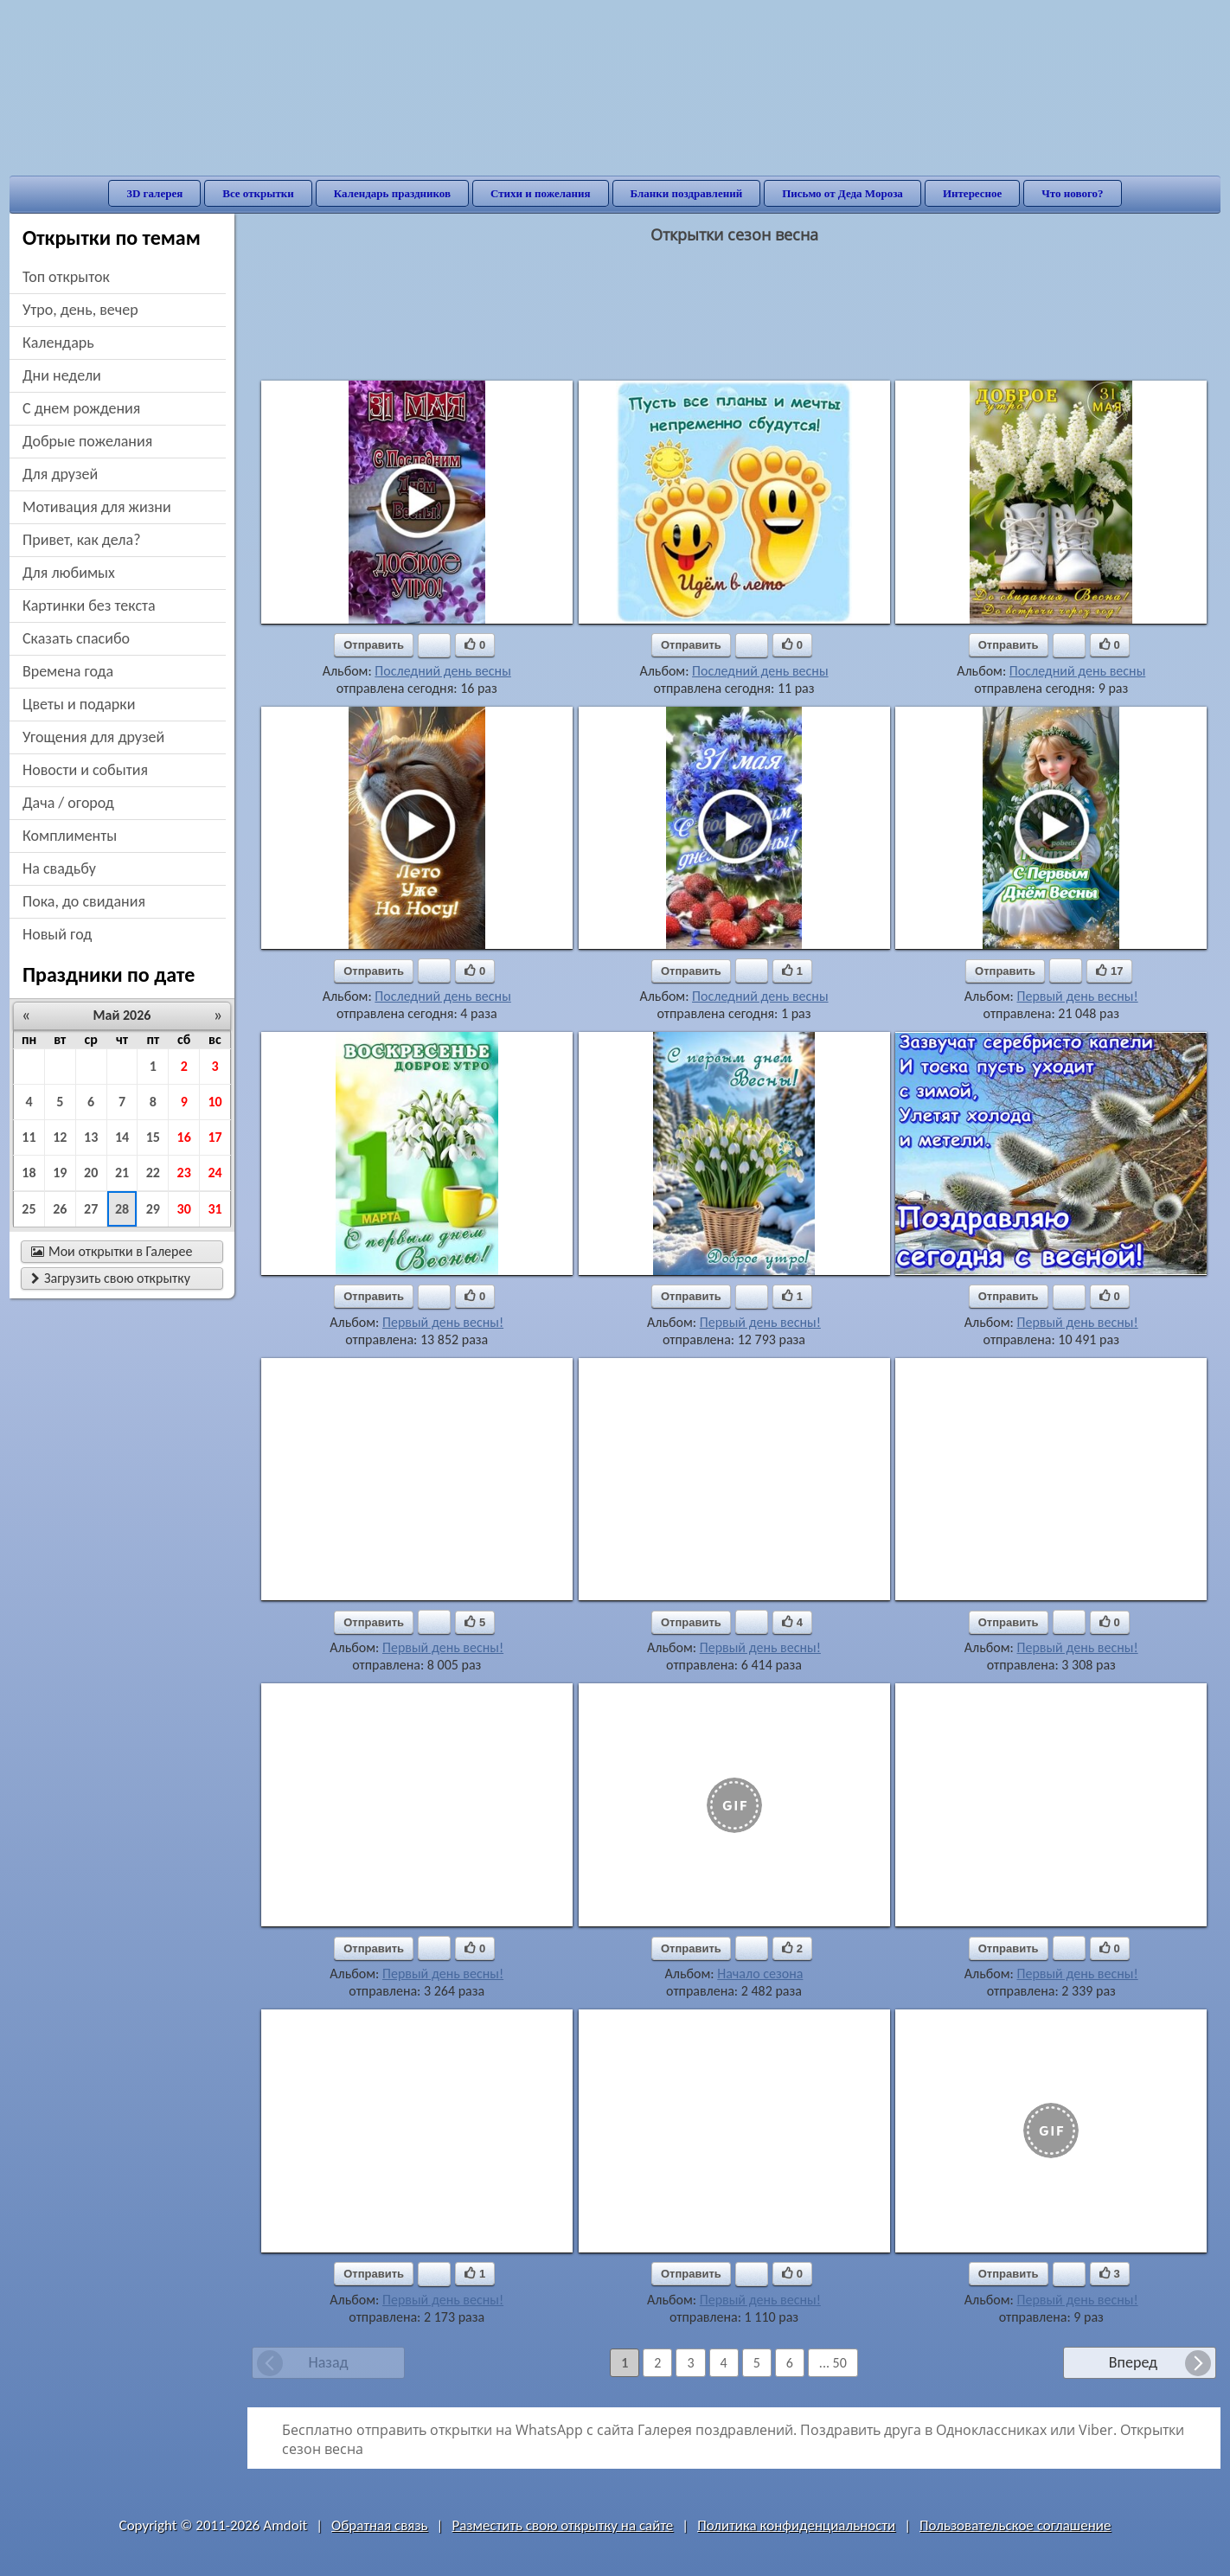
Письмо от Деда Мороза (842, 193)
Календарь (58, 342)
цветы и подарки (78, 704)
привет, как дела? (81, 539)
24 (214, 1172)
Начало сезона (760, 1973)
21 (122, 1172)
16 (184, 1137)
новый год (57, 934)
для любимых (68, 572)
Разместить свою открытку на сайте (562, 2525)
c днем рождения (81, 408)
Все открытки (258, 193)
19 (60, 1172)
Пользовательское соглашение (1015, 2525)
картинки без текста (89, 605)
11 (28, 1137)
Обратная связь (379, 2525)
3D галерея (154, 193)
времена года (67, 671)
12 (60, 1137)
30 (184, 1209)
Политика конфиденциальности (796, 2525)
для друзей (60, 474)
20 (91, 1172)
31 (214, 1209)
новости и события (85, 769)
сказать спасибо (76, 638)
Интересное (972, 193)
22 (153, 1172)
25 (28, 1209)
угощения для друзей (93, 737)
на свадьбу (59, 868)
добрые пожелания (87, 441)
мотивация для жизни (96, 506)
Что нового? (1072, 193)
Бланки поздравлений (687, 193)
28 (122, 1209)
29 (153, 1209)
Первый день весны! (1076, 996)
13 (91, 1137)
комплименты (69, 835)
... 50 (833, 2363)
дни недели (61, 375)
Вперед (1133, 2362)
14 (122, 1137)
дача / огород (68, 802)
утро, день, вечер (80, 309)
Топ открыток (66, 276)
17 (214, 1137)
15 (153, 1137)
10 (214, 1101)
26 (60, 1209)
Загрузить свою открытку (110, 1278)
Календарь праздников (392, 193)
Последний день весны (442, 671)
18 (28, 1172)
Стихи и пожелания (540, 193)
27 (91, 1209)
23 (184, 1172)
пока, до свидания (83, 901)
